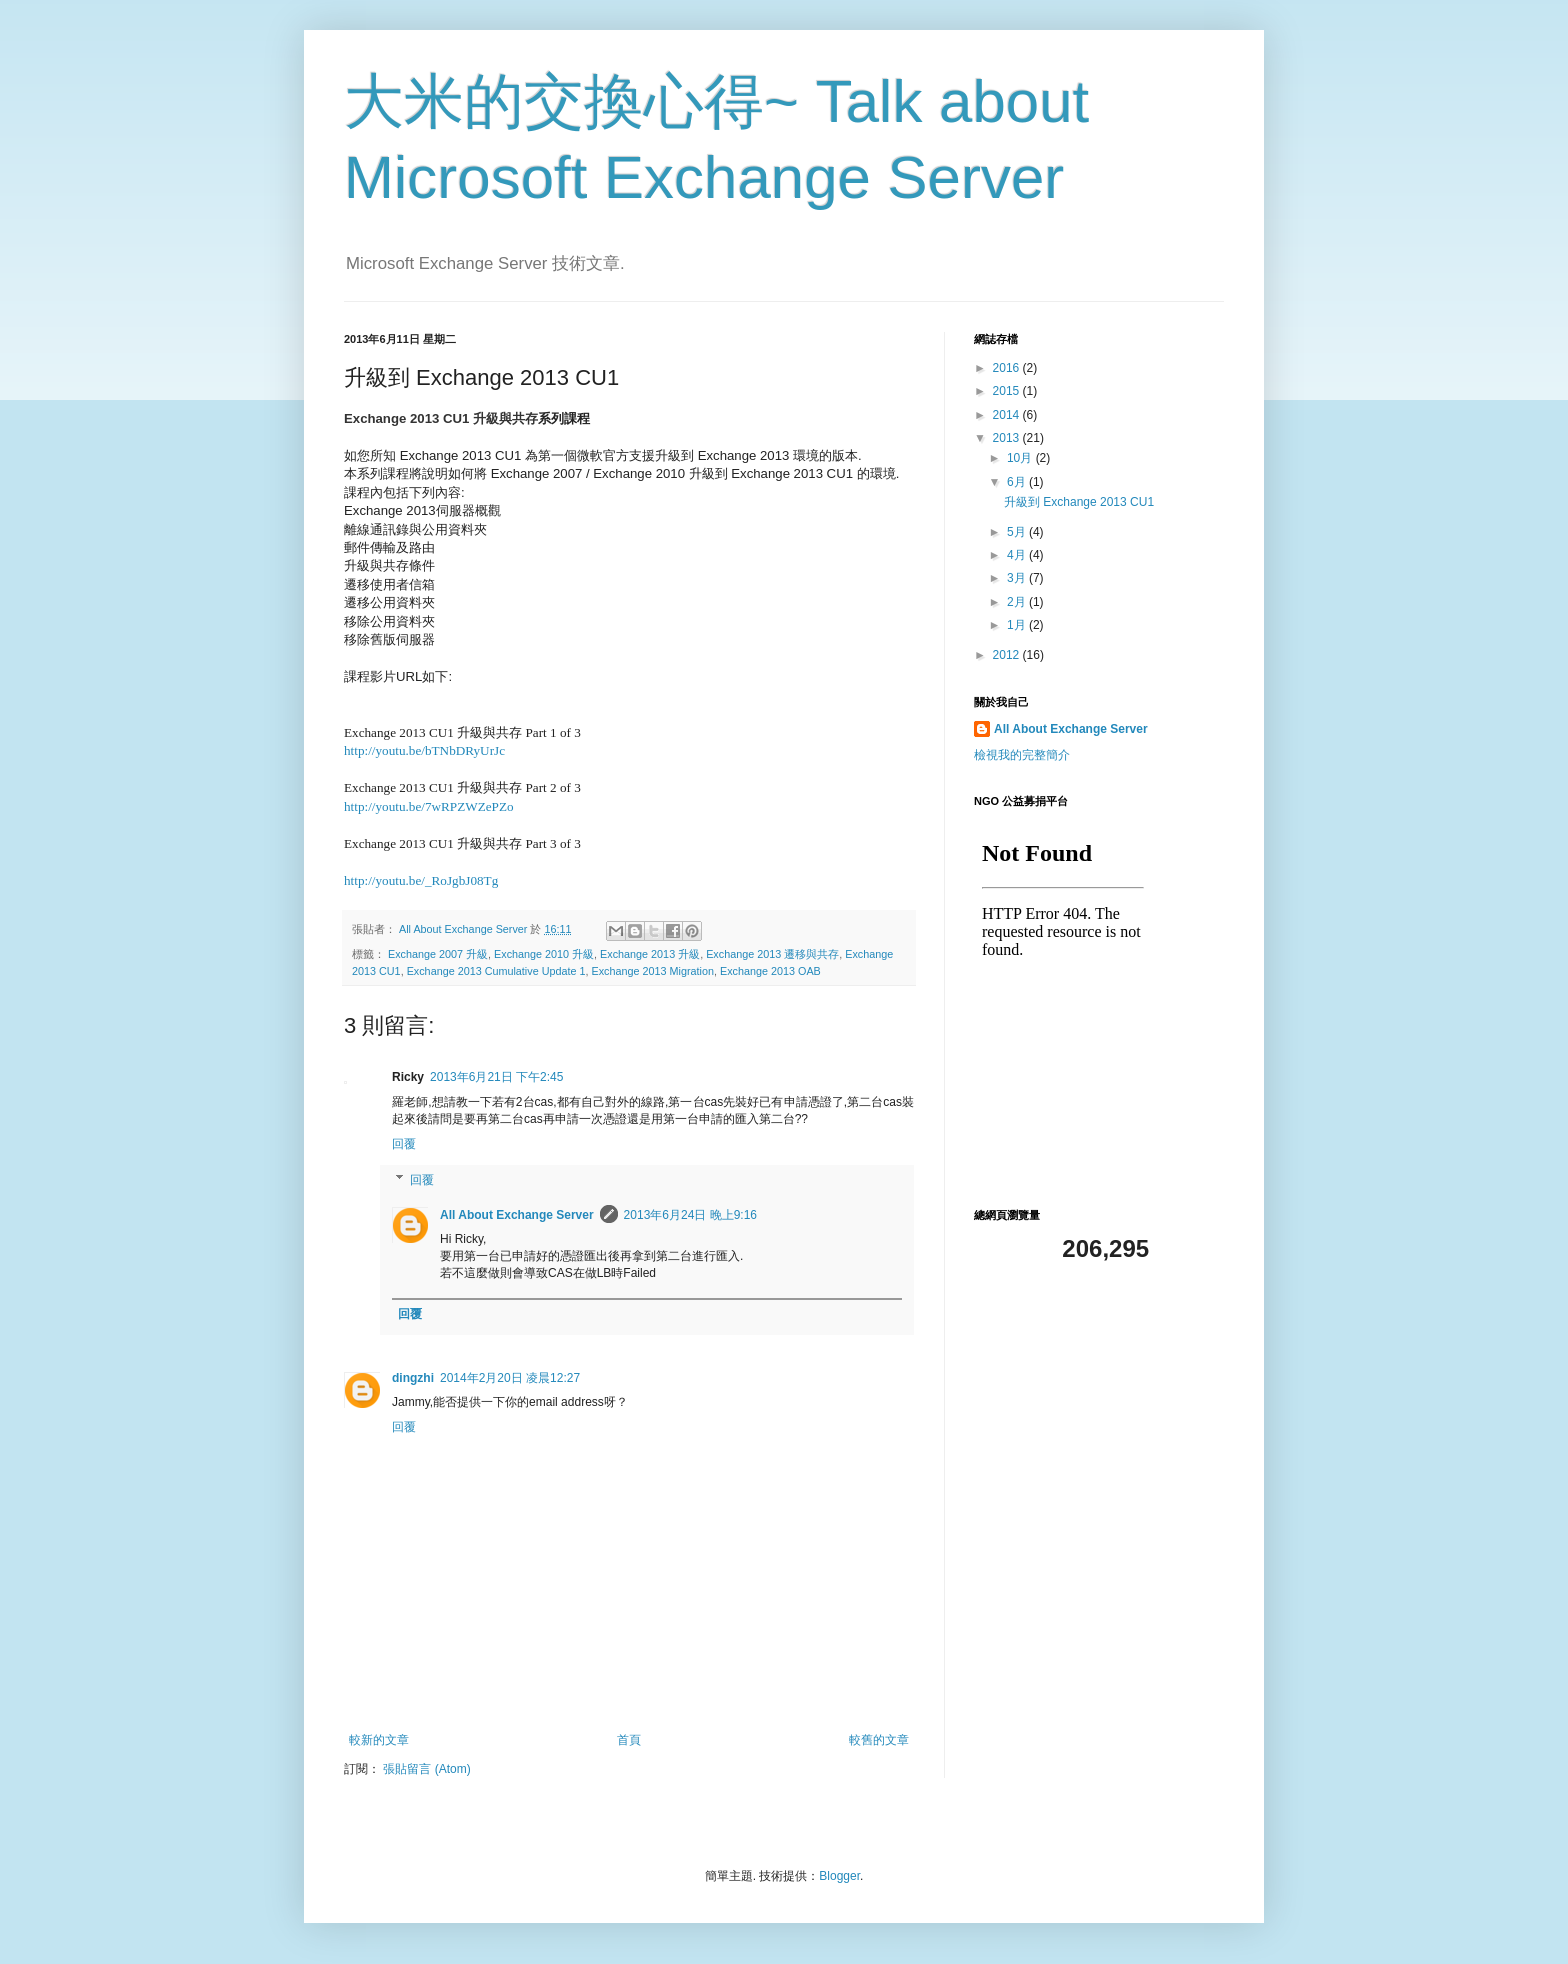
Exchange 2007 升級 (438, 954)
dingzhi (413, 1378)
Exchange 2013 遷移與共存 (772, 954)
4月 (1018, 555)
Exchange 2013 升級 (650, 954)
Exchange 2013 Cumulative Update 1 (496, 971)
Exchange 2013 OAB (770, 971)
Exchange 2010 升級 (544, 954)
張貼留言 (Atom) (426, 1769)
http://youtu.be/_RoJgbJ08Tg (421, 880)
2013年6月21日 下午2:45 (496, 1077)
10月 (1021, 458)
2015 (1008, 391)
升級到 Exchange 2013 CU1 (1079, 502)
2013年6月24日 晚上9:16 (690, 1215)
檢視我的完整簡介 (1022, 755)
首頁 (629, 1740)
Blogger (839, 1876)
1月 (1018, 625)
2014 (1008, 415)
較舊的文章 (879, 1740)
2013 (1008, 438)
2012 (1008, 655)
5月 (1018, 532)
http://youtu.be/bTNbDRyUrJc (424, 750)
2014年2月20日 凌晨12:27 (510, 1378)
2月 (1018, 602)
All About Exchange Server (517, 1215)
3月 (1018, 578)
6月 (1018, 482)
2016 (1008, 368)
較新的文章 (379, 1740)
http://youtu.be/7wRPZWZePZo (429, 806)
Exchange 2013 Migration (653, 971)
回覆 (404, 1144)
